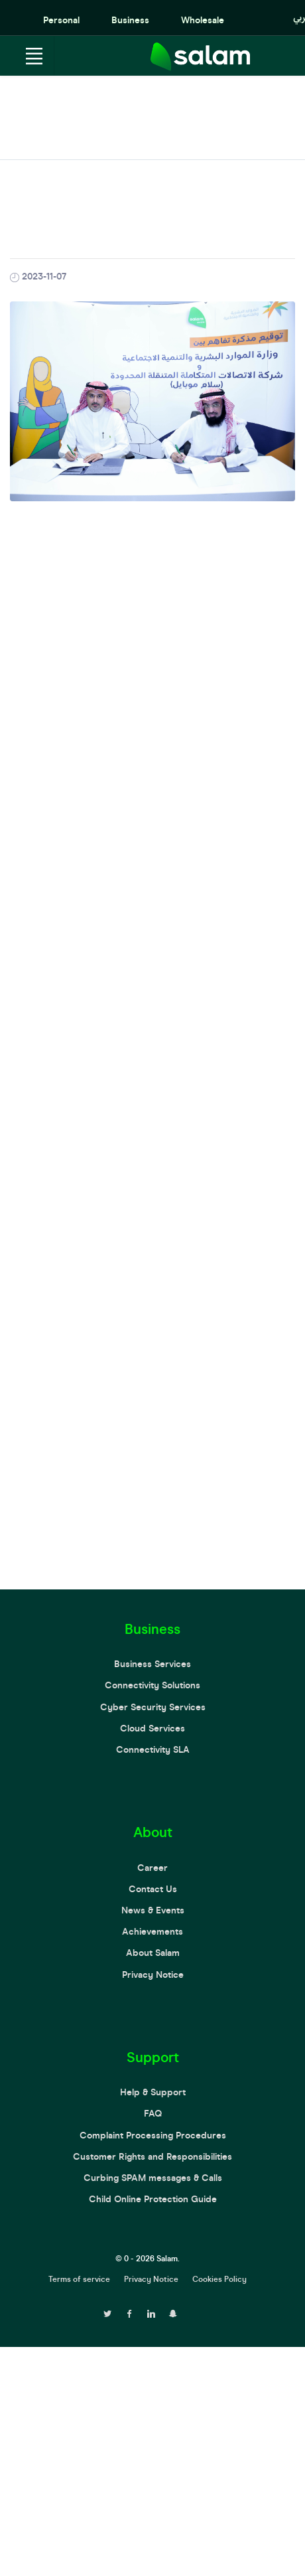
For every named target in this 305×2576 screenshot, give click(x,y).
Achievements (152, 1931)
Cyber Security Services (153, 1707)
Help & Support (153, 2092)
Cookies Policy (219, 2279)
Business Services (152, 1664)
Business (130, 20)
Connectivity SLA (153, 1749)
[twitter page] (107, 2312)
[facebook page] (129, 2312)
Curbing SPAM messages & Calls (153, 2178)
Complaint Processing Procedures (153, 2135)
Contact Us (153, 1889)
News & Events (152, 1910)
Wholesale (202, 20)
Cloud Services (152, 1728)
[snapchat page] (173, 2312)
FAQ (153, 2113)
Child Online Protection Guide (153, 2199)
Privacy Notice (153, 1974)
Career (152, 1868)
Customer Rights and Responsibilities (152, 2156)
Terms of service (79, 2279)
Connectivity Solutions (152, 1685)
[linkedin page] (151, 2312)
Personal (61, 20)
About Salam (153, 1953)
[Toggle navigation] (34, 56)
